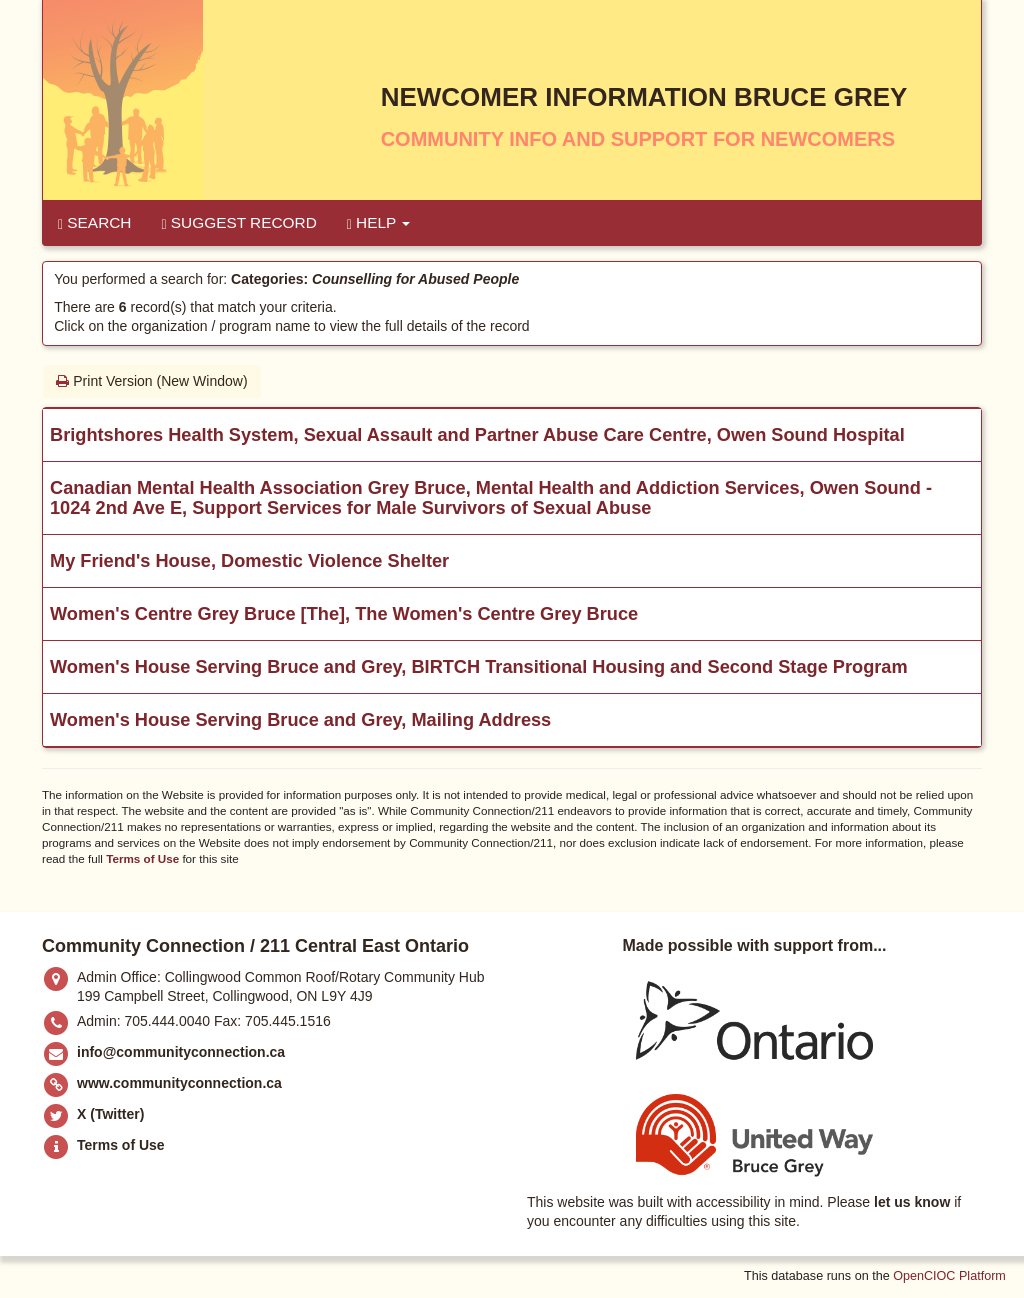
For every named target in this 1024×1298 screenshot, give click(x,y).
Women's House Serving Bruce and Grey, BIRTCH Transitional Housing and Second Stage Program (479, 667)
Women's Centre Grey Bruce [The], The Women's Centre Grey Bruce (344, 614)
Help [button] (379, 223)
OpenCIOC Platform (949, 1276)
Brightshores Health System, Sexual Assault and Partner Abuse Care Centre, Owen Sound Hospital (477, 435)
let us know (912, 1202)
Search (94, 223)
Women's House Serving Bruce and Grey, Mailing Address (300, 720)
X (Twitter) (110, 1114)
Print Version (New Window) (151, 381)
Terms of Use (142, 858)
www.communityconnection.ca (179, 1083)
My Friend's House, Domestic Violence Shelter (249, 561)
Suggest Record (238, 223)
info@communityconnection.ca (181, 1052)
